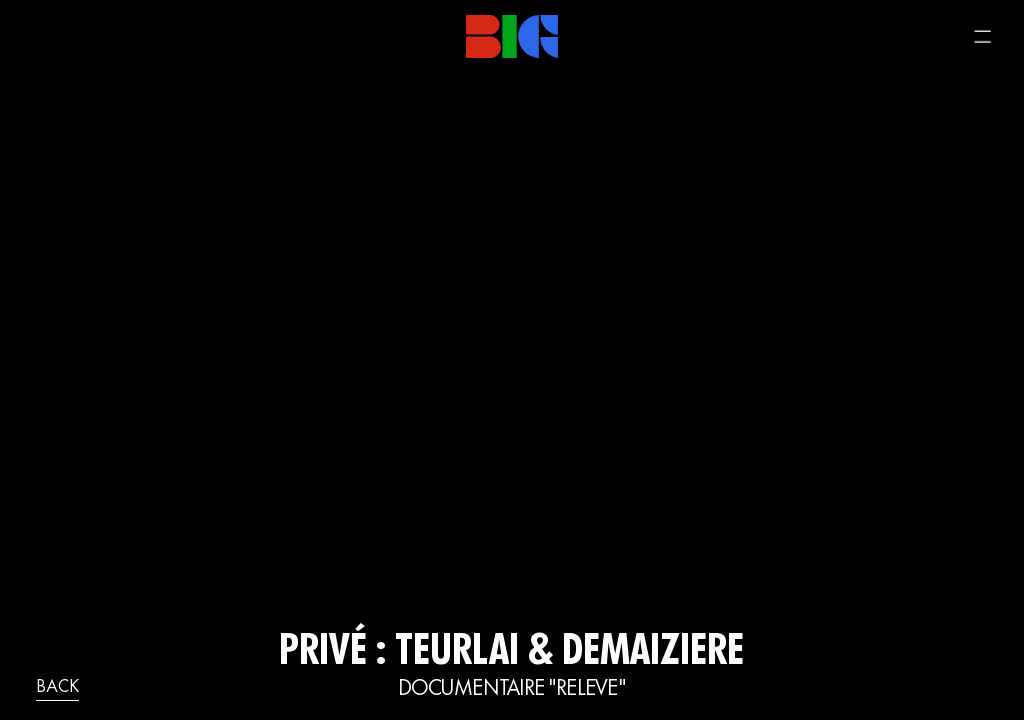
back (57, 688)
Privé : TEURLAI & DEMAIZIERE (511, 654)
